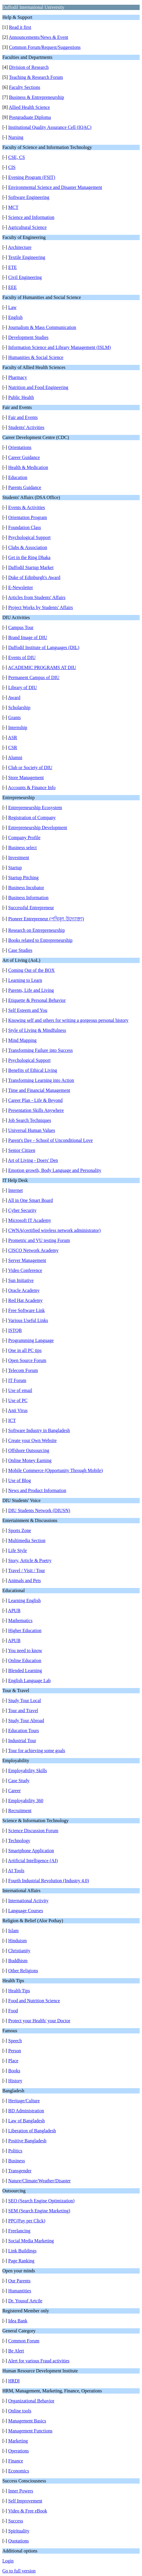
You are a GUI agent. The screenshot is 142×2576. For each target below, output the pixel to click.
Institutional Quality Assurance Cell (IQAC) (50, 127)
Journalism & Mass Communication (42, 327)
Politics (15, 2150)
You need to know (25, 1650)
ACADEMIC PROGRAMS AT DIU (42, 667)
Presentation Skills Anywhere (36, 1110)
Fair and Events (23, 417)
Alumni (15, 757)
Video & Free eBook (27, 2510)
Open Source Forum (27, 1360)
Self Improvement (25, 2500)
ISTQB (15, 1330)
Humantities (19, 2290)
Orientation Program (27, 517)
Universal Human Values (31, 1130)
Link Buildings (22, 2250)
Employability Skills (27, 1770)
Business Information (28, 897)
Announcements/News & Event (38, 37)
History (15, 2080)
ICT (12, 1420)
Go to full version (19, 2570)
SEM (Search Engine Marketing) (39, 2210)
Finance (15, 2460)
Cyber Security (22, 1210)
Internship (17, 727)
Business (16, 2160)
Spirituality (18, 2530)
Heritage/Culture (24, 2100)
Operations (18, 2450)
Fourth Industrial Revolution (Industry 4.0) (48, 1880)
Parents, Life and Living (31, 990)
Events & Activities (26, 507)
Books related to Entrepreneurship (40, 940)
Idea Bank (17, 2320)
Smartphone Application (31, 1850)
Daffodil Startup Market (30, 567)
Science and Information (31, 217)
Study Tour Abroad (26, 1720)
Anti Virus (18, 1410)
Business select (22, 847)
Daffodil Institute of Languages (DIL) (43, 647)
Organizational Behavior (31, 2400)
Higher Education (24, 1630)
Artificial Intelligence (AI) (33, 1860)
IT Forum (17, 1380)
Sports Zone (19, 1530)
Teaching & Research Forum (36, 77)
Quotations (18, 2540)
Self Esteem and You (27, 1010)
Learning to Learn (25, 980)
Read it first (20, 27)
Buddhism (18, 1960)
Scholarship (19, 707)
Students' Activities (26, 427)
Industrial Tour (22, 1740)
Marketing (18, 2440)
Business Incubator (26, 887)
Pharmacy (17, 377)
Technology (19, 1840)
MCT (13, 207)
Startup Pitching (23, 877)
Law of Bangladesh (26, 2120)
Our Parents (19, 2280)
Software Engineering (28, 197)
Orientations (19, 447)
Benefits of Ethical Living (32, 1070)
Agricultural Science (27, 227)
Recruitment (19, 1810)
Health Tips (19, 1990)
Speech (15, 2040)
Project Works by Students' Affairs (40, 607)
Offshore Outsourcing (28, 1450)
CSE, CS (16, 157)
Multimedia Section (26, 1540)
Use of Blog (19, 1480)
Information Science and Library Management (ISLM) (59, 347)
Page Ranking (21, 2260)
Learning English (24, 1600)
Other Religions (23, 1970)
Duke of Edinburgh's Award (34, 577)
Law (12, 307)
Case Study (18, 1780)
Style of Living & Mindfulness (37, 1030)
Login (7, 2560)
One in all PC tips (25, 1350)
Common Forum (23, 2340)
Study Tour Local (24, 1700)
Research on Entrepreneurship (36, 930)
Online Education (24, 1660)
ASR (12, 737)
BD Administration (26, 2110)
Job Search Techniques (29, 1120)
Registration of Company (32, 817)
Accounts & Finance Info (31, 787)
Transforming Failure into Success (40, 1050)
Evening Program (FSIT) (31, 177)
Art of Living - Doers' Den (33, 1160)
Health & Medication (28, 467)
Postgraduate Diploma (30, 117)
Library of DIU (22, 687)
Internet (15, 1190)
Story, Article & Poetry (29, 1560)
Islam (13, 1930)
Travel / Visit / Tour (26, 1570)
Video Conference (25, 1270)
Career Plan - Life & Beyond (35, 1100)
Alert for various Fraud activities (39, 2360)
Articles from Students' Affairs (36, 597)
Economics (18, 2470)
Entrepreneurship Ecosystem (35, 807)
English (15, 317)
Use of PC (18, 1400)
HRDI (14, 2380)
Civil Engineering (25, 277)
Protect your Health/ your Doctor (39, 2020)
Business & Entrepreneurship (36, 97)
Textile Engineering (26, 257)
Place (13, 2060)
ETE (12, 267)
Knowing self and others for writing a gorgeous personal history (68, 1020)
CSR (12, 747)
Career (14, 1790)
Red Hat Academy (25, 1300)
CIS (12, 167)
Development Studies (28, 337)
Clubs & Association (27, 547)
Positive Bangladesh (27, 2140)
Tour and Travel (23, 1710)
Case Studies (20, 950)
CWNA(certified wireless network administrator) (54, 1230)
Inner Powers (20, 2490)
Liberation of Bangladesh (32, 2130)
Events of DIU (22, 657)
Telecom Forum (23, 1370)
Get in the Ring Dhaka (29, 557)
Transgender (19, 2170)
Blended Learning (25, 1670)
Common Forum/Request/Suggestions (45, 47)
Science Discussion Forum (33, 1830)
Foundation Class (24, 527)
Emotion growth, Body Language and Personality (54, 1170)
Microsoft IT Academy (29, 1220)
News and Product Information (37, 1490)
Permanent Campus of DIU (34, 677)
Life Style (17, 1550)
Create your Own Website (32, 1440)
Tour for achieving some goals (36, 1750)
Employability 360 (25, 1800)
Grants (14, 717)
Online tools (19, 2410)
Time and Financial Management (39, 1090)
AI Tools (16, 1870)
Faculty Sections (24, 87)
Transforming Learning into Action (41, 1080)
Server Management (27, 1260)
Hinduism (17, 1940)
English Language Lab (29, 1680)
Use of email (20, 1390)
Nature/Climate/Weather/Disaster (39, 2180)
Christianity (19, 1950)
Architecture (19, 247)
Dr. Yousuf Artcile (25, 2300)
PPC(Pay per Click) (26, 2220)
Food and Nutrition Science (34, 2000)
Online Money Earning (30, 1460)
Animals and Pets (24, 1580)
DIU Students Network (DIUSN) (39, 1510)
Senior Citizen (21, 1150)
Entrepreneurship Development (37, 827)
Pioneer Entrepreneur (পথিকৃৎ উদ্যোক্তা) (46, 918)
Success (15, 2520)
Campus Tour (20, 627)
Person (14, 2050)
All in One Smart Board (30, 1200)
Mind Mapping (22, 1040)
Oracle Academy (24, 1290)
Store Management (26, 777)
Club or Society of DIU (30, 767)
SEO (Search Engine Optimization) (41, 2200)
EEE (12, 287)
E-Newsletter (20, 587)
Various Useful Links (28, 1320)
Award (14, 697)
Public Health (21, 397)
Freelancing (19, 2230)
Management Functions (30, 2430)
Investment (18, 857)
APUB (14, 1610)
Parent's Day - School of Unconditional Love (50, 1140)
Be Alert (16, 2350)
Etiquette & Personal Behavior (37, 1000)
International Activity (28, 1900)
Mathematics (20, 1620)
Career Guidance (24, 457)
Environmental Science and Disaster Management (55, 187)
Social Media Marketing (31, 2240)
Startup (15, 867)
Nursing (15, 137)
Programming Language (31, 1340)
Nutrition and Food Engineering (38, 387)
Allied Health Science (29, 107)
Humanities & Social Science (35, 357)
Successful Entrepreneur (31, 907)
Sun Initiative (21, 1280)
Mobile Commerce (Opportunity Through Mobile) (55, 1470)
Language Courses (25, 1910)
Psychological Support (29, 537)
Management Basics (27, 2420)
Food (13, 2010)
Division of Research (29, 67)
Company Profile (24, 837)
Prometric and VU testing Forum (39, 1240)
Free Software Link (26, 1310)
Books (14, 2070)
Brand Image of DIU (27, 637)
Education (17, 477)
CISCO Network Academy (33, 1250)
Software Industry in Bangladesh (39, 1430)
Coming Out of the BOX (31, 970)
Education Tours (23, 1730)
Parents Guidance (24, 487)
